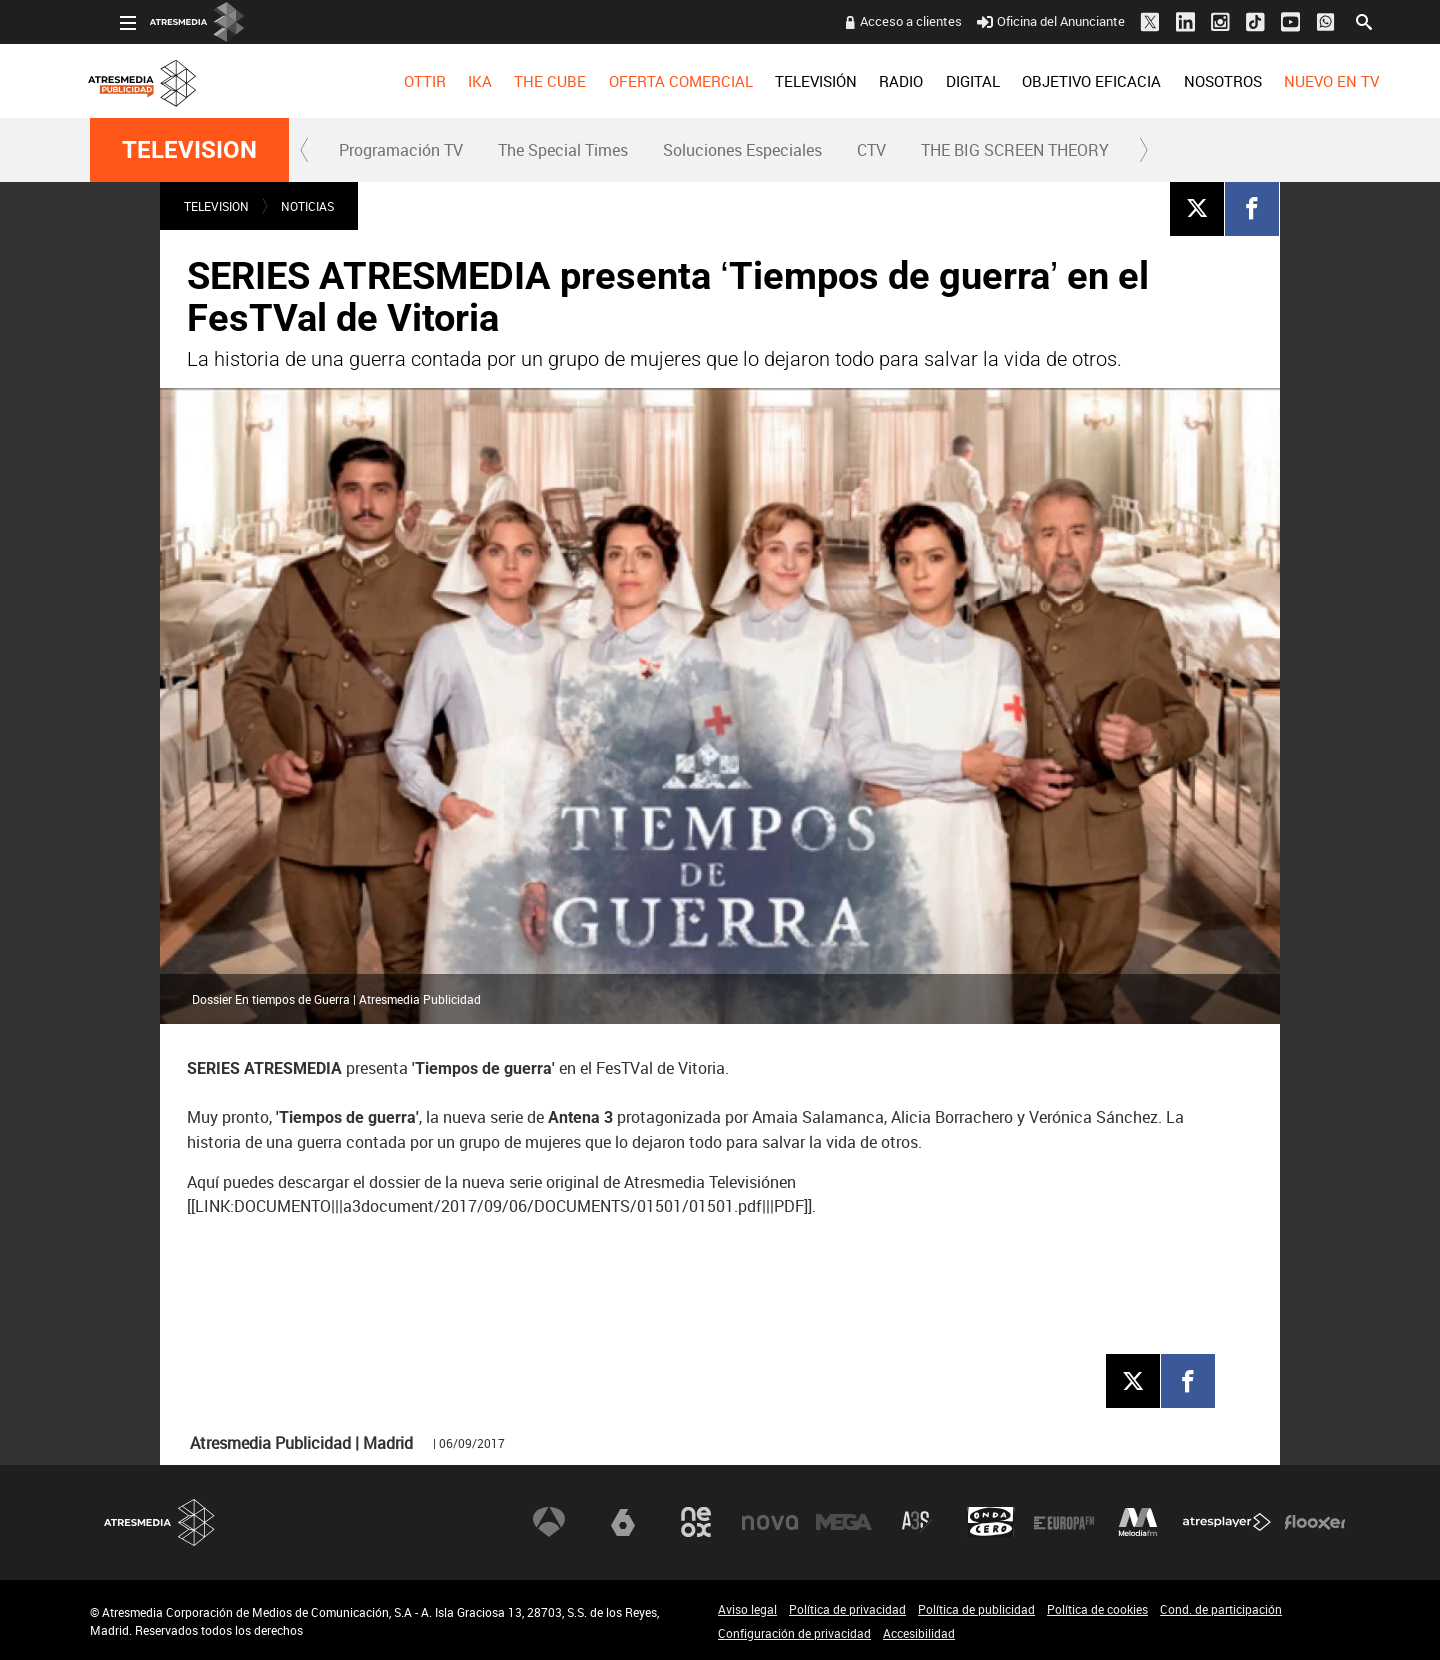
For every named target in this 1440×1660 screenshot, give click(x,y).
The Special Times (563, 150)
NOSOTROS (1192, 81)
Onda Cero (991, 1522)
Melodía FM (1138, 1522)
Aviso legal (747, 1609)
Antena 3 (549, 1522)
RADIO (871, 81)
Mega (844, 1522)
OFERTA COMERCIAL (651, 81)
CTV (871, 150)
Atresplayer (1227, 1522)
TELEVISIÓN (786, 81)
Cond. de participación (1221, 1609)
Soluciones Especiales (742, 150)
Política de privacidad (847, 1609)
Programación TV (401, 150)
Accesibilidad (919, 1633)
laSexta (623, 1522)
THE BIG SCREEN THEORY (1015, 150)
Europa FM (1064, 1522)
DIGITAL (943, 81)
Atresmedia (160, 1522)
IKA (450, 81)
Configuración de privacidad (794, 1633)
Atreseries (917, 1522)
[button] (305, 150)
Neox (696, 1522)
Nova (770, 1522)
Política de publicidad (976, 1609)
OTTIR (394, 81)
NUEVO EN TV (1301, 81)
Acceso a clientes (881, 21)
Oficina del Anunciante (1021, 21)
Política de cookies (1097, 1609)
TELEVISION (189, 150)
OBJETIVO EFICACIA (1061, 81)
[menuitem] (394, 81)
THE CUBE (520, 81)
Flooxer (1315, 1522)
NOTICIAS (307, 206)
